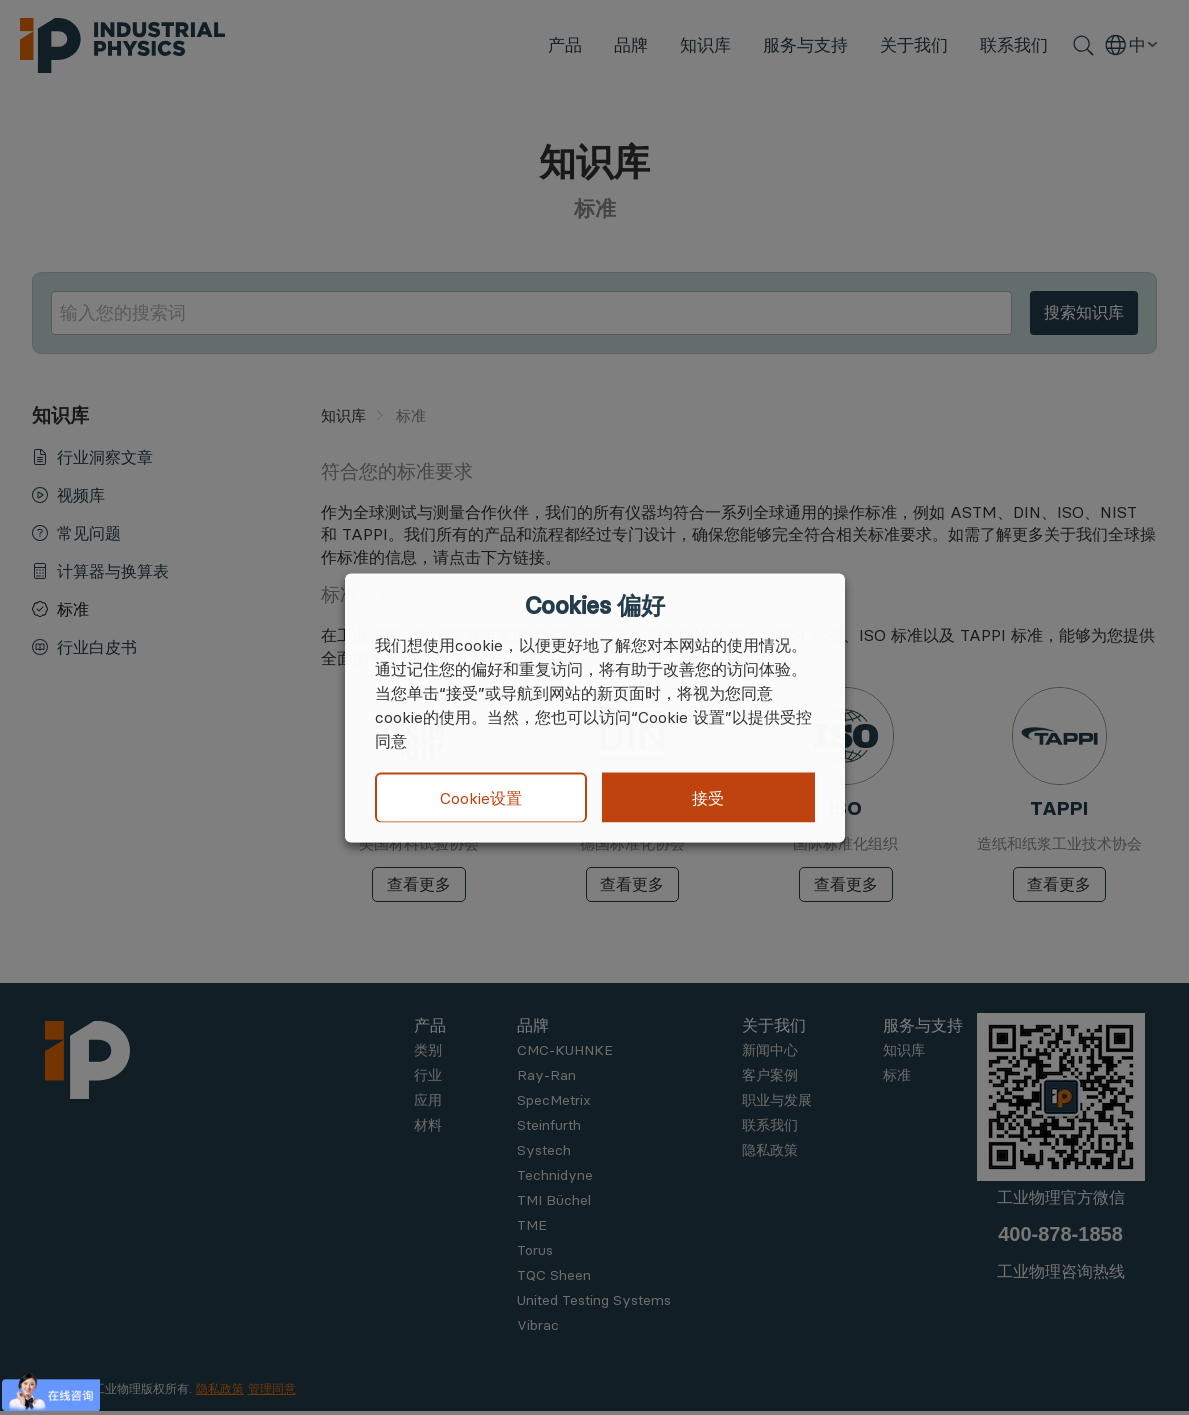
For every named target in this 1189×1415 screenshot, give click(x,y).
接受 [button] (708, 797)
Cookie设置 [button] (481, 798)
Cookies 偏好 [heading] (594, 605)
